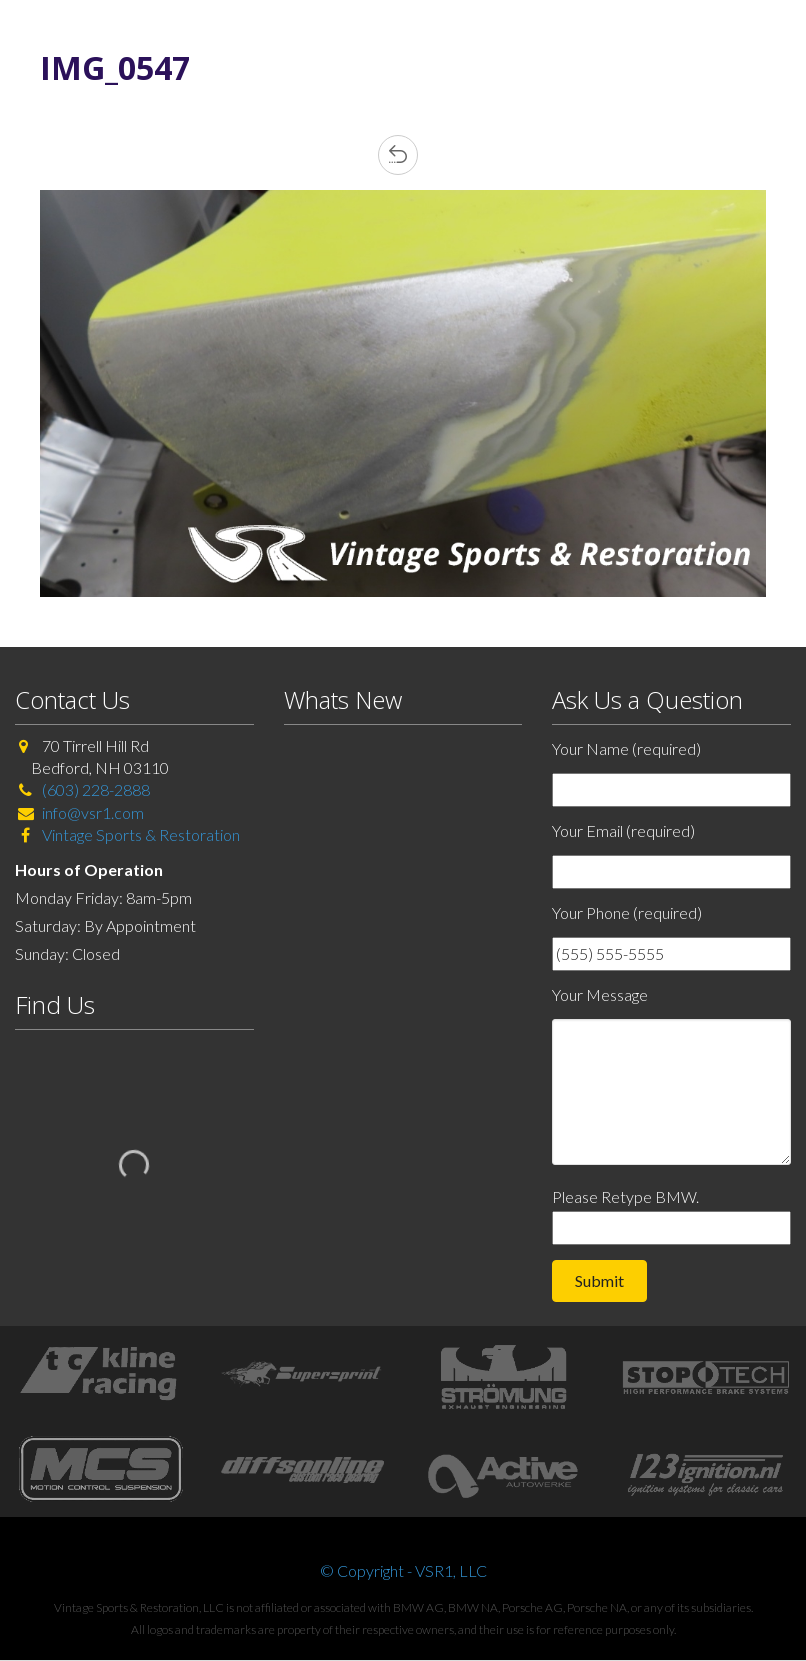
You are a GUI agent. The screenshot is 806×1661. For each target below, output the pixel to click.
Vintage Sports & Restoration (139, 834)
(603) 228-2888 (96, 789)
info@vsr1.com (93, 812)
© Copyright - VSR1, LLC (403, 1570)
